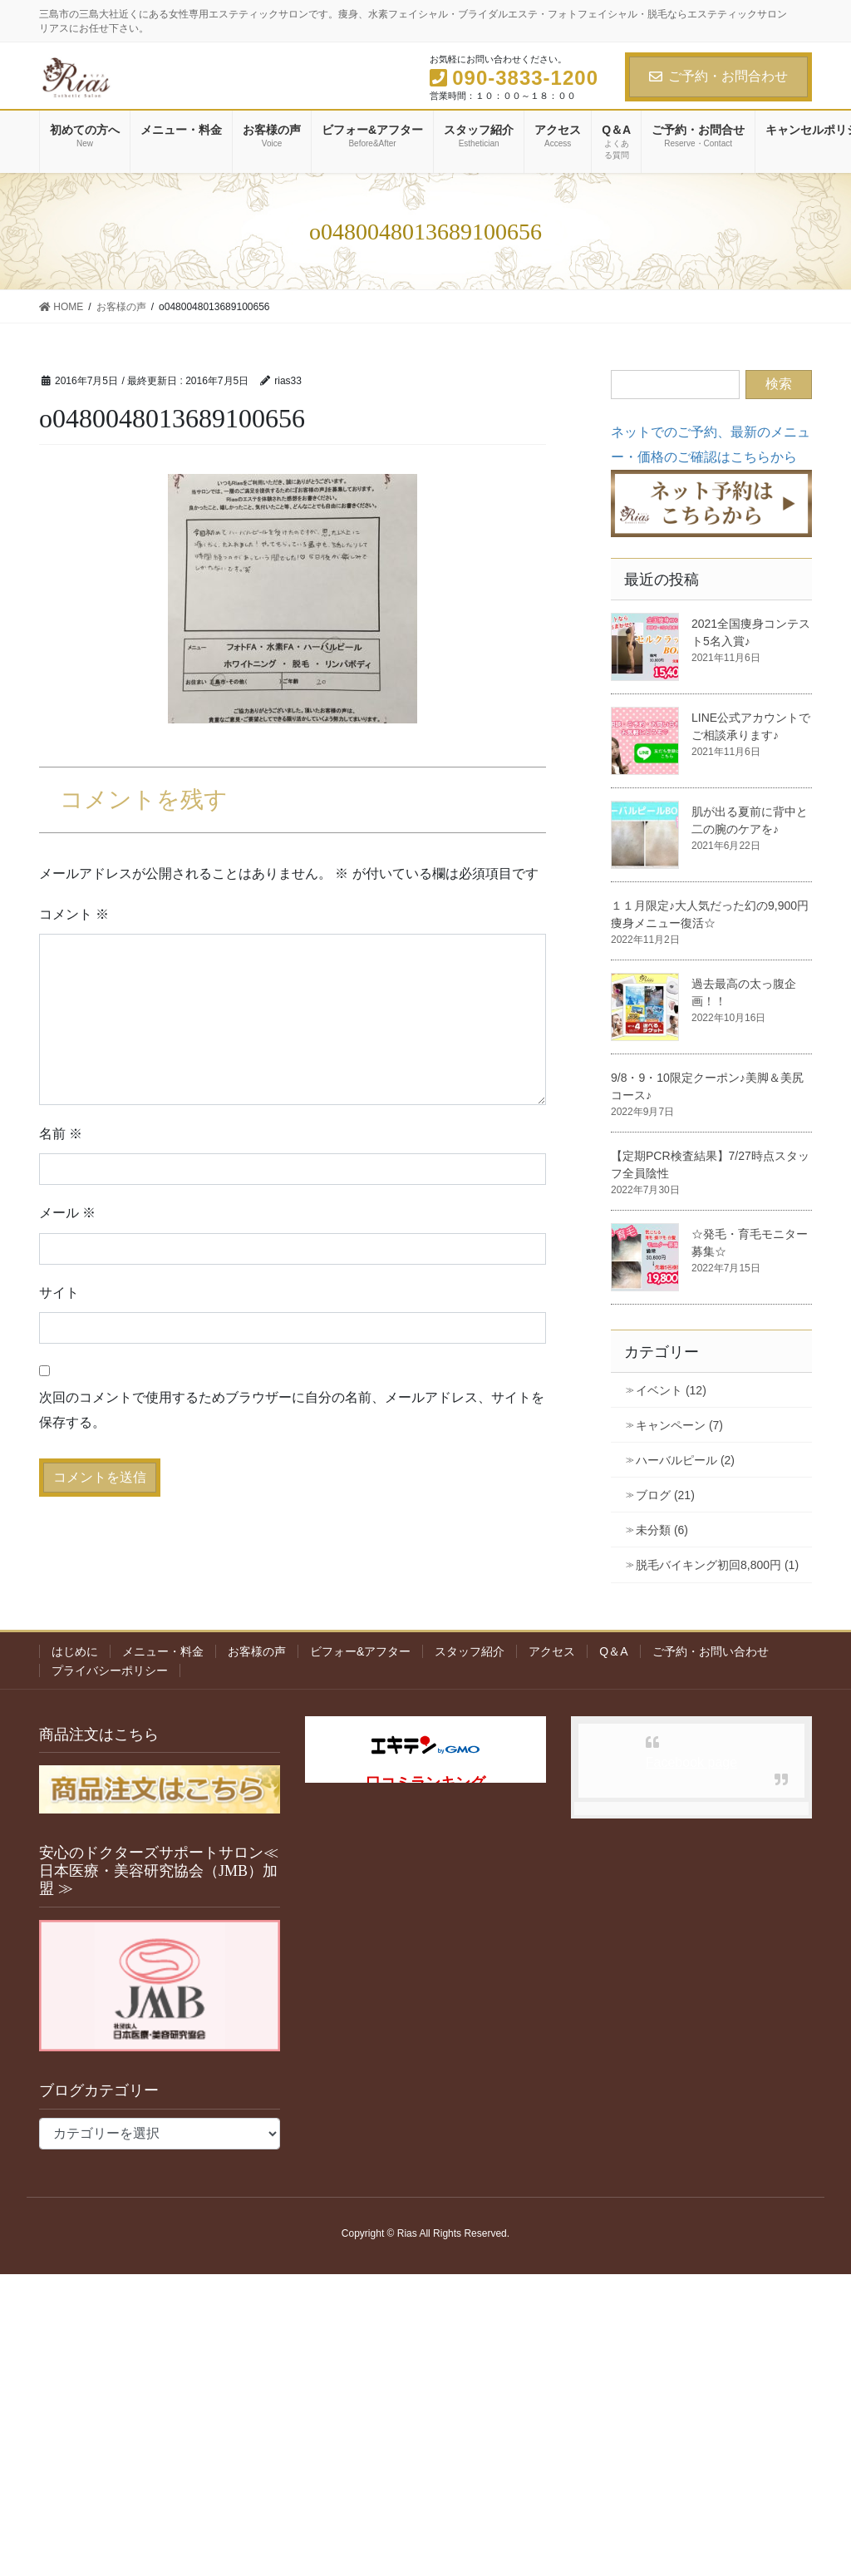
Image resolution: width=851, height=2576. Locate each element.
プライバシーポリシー (110, 1670)
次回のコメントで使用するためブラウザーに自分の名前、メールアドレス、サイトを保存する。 (291, 1409)
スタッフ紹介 (469, 1651)
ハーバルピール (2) (685, 1460)
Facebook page (691, 1762)
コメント (74, 914)
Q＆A (613, 1651)
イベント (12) (671, 1390)
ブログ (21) (665, 1495)
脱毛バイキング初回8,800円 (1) (717, 1565)
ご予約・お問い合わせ (710, 1651)
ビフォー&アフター (360, 1651)
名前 (60, 1134)
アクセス (552, 1651)
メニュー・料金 (163, 1651)
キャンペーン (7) (679, 1425)
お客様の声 (257, 1651)
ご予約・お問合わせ (718, 76)
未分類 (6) (662, 1530)
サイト (59, 1293)
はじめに (75, 1651)
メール (67, 1213)
